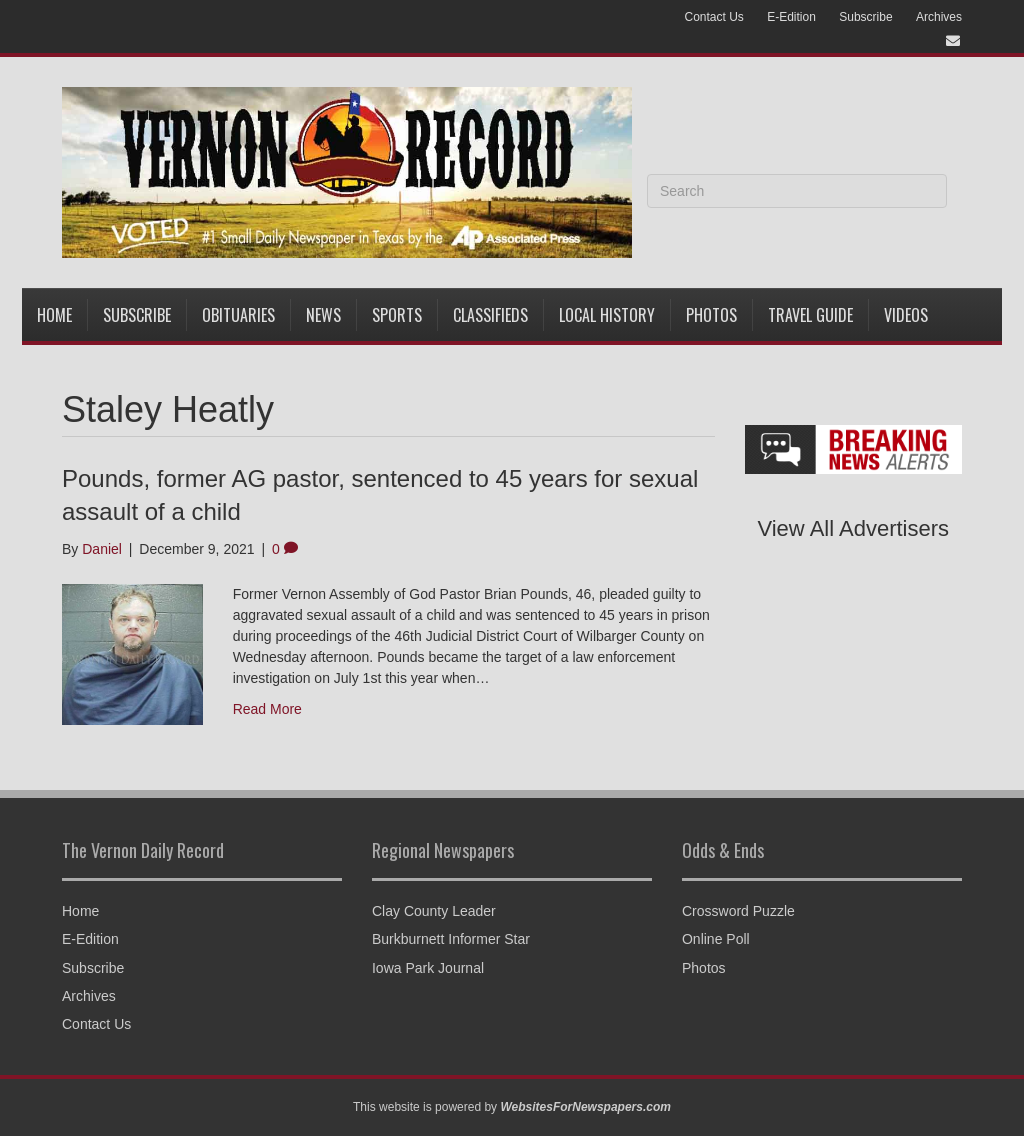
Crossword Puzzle (738, 911)
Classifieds (490, 315)
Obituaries (238, 315)
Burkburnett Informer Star (451, 939)
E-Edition (791, 17)
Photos (711, 315)
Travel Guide (810, 315)
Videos (906, 315)
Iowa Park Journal (428, 968)
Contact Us (713, 17)
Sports (397, 315)
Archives (939, 17)
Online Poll (716, 939)
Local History (607, 315)
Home (54, 315)
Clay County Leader (434, 911)
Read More (267, 709)
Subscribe (865, 17)
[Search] (797, 191)
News (323, 315)
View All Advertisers (853, 528)
